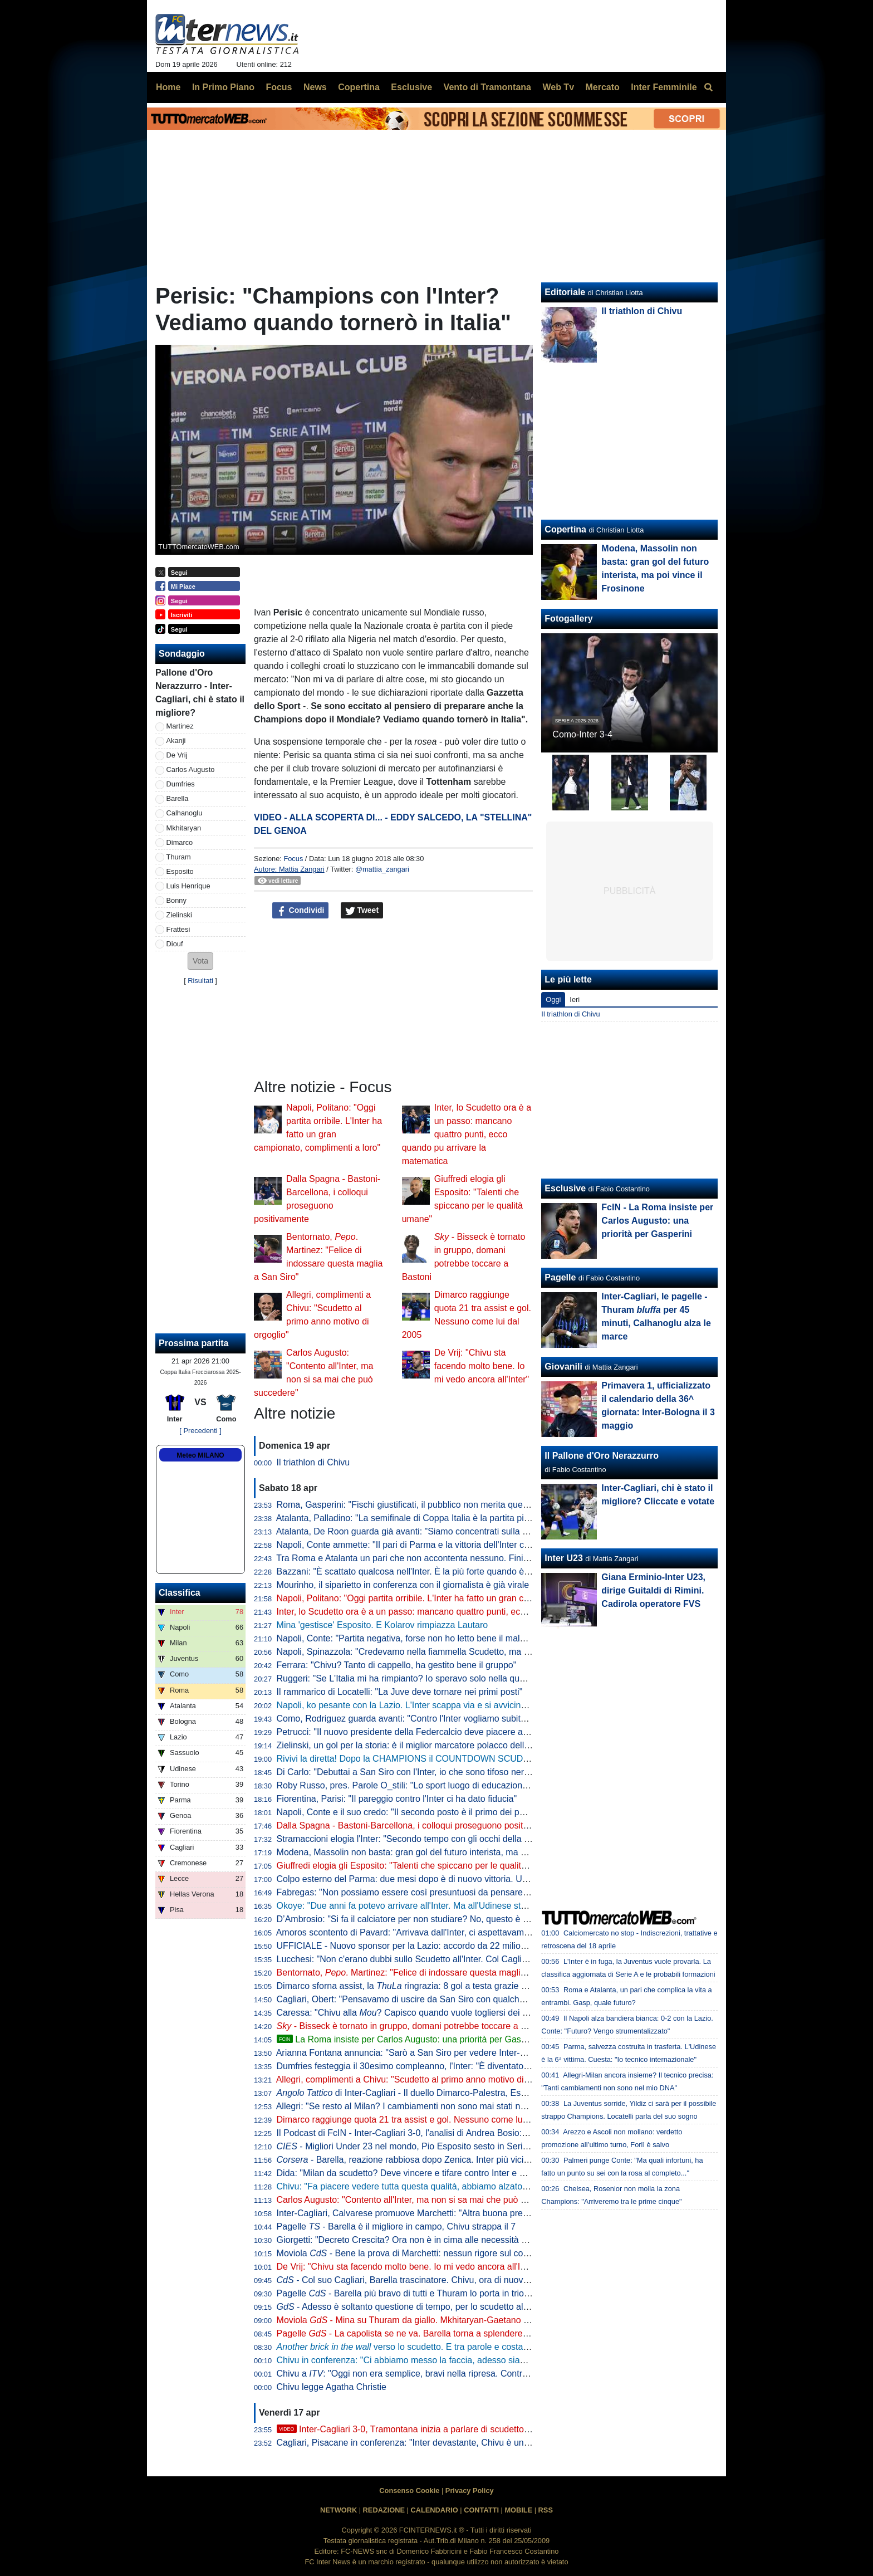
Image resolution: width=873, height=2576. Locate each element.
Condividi (301, 911)
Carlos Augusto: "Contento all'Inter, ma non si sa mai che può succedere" (421, 2199)
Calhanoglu (184, 813)
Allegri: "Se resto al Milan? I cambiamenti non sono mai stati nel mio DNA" (422, 2106)
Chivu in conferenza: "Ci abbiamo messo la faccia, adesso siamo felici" (416, 2360)
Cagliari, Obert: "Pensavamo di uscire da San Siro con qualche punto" (414, 1999)
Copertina (565, 529)
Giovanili (563, 1366)
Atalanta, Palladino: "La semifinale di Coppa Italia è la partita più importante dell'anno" (445, 1518)
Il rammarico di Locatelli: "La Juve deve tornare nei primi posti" (400, 1692)
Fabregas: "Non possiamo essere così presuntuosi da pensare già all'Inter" (424, 1892)
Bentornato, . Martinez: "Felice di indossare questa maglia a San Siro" (425, 1972)
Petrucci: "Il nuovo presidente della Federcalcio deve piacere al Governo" (421, 1732)
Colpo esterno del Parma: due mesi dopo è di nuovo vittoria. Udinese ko (419, 1879)
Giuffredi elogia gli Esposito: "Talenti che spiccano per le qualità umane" (418, 1865)
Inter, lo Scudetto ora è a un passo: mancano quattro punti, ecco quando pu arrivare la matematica (466, 1134)
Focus (293, 858)
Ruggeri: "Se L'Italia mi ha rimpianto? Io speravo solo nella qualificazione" (422, 1678)
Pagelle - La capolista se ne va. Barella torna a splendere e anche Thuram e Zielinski (454, 2333)
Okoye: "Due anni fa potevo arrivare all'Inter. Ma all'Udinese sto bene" (414, 1905)
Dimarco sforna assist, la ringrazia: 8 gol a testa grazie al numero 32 (425, 1986)
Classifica (179, 1592)
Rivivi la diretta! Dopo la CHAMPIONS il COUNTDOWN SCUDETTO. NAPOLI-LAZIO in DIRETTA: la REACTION (500, 1758)
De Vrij (177, 755)
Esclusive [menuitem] (411, 87)
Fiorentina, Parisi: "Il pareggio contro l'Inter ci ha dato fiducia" (397, 1798)
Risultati (200, 980)
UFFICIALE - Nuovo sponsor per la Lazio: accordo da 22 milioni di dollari (420, 1946)
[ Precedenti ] (200, 1430)
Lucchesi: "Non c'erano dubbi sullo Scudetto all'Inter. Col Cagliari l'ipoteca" (423, 1959)
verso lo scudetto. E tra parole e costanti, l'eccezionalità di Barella (454, 2347)
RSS (545, 2510)
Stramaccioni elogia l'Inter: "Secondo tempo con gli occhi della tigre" (411, 1839)
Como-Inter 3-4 (582, 734)
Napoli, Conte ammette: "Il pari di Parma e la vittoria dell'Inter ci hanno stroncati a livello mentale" (468, 1544)
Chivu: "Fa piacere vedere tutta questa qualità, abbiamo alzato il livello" (417, 2186)
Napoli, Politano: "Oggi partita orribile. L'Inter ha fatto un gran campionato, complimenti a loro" (461, 1598)
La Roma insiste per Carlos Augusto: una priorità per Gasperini (410, 2039)
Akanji (176, 740)
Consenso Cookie (409, 2490)
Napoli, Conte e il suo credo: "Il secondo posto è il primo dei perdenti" (413, 1812)
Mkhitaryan (184, 828)
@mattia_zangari (382, 869)
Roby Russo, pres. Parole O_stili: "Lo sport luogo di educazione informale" (423, 1785)
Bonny (176, 900)
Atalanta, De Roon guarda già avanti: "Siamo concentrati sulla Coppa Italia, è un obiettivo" (453, 1531)
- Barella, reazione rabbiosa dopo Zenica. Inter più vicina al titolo (421, 2159)
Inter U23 (563, 1558)
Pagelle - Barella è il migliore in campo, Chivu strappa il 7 (396, 2226)
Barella (177, 798)
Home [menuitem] (168, 87)
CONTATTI (481, 2510)
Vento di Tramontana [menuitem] (487, 87)
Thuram (178, 857)
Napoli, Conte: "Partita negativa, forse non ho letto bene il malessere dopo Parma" (439, 1638)
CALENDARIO (434, 2510)
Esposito (180, 871)
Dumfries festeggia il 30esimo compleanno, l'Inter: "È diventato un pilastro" (424, 2066)
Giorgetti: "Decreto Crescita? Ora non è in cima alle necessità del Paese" (421, 2240)
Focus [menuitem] (279, 87)
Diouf (174, 944)
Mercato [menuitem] (602, 87)
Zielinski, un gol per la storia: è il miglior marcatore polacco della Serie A (419, 1745)
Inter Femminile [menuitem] (664, 87)
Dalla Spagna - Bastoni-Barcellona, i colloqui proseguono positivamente (418, 1825)
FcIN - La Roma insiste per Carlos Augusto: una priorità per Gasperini (657, 1221)
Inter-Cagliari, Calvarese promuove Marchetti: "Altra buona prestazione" (418, 2213)
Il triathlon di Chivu (313, 1462)
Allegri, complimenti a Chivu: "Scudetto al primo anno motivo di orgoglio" (418, 2079)
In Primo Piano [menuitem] (223, 87)
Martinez (180, 726)
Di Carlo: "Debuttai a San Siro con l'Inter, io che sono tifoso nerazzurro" (417, 1772)
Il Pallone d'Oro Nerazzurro (602, 1455)
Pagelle (560, 1277)
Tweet (362, 911)
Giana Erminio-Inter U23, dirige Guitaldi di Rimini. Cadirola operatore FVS (653, 1590)
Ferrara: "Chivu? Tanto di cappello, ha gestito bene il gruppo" (397, 1665)
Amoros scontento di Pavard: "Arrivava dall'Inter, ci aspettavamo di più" (416, 1932)
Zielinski (179, 915)
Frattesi (178, 929)
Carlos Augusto (190, 769)
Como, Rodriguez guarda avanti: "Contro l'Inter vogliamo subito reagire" (418, 1718)
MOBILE (518, 2510)
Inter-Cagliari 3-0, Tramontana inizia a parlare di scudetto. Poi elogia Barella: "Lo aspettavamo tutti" (483, 2429)
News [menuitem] (315, 87)
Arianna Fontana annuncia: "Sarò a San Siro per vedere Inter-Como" (411, 2052)
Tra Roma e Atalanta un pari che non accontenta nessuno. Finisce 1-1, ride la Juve (439, 1558)
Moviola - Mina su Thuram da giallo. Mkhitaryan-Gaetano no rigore (418, 2320)
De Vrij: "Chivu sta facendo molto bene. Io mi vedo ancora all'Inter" (481, 1366)
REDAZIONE (384, 2510)
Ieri (575, 999)
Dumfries (180, 784)
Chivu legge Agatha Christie (331, 2387)
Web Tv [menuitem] (558, 87)
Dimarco (179, 842)
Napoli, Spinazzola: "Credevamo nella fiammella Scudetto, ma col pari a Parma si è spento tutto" (467, 1651)
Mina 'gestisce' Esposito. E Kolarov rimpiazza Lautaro (382, 1625)
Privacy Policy (469, 2490)
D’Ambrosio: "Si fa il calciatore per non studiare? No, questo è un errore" (419, 1919)
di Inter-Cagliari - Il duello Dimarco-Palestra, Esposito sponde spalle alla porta (459, 2093)
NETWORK (338, 2510)
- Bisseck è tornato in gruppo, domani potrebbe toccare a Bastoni (414, 2026)
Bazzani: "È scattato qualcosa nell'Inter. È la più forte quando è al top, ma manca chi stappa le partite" (477, 1571)
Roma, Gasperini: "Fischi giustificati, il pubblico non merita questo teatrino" (423, 1504)
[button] (200, 961)
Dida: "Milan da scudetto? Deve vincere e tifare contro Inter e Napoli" (412, 2173)
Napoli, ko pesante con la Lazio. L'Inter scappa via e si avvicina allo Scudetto (428, 1705)
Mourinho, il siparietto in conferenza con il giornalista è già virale (403, 1585)
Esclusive (565, 1188)
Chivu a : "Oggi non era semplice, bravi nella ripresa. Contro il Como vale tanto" (441, 2373)
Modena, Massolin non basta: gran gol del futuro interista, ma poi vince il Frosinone (441, 1852)
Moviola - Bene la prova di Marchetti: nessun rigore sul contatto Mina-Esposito (441, 2253)
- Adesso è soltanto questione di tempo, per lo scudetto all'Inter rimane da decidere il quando (469, 2306)
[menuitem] (708, 87)
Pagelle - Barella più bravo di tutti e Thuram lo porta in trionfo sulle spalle (430, 2293)
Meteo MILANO (200, 1455)
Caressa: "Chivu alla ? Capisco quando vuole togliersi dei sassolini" (418, 2012)
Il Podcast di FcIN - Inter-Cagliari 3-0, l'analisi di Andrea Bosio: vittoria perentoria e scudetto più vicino (476, 2133)
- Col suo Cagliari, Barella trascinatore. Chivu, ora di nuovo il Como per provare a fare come (477, 2280)
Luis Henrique (188, 886)
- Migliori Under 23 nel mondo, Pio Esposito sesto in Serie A (406, 2146)
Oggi (553, 999)
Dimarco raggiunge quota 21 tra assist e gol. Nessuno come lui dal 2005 (419, 2119)
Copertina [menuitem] (359, 87)
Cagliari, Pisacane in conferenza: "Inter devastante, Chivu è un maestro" (419, 2442)
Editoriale (565, 292)
